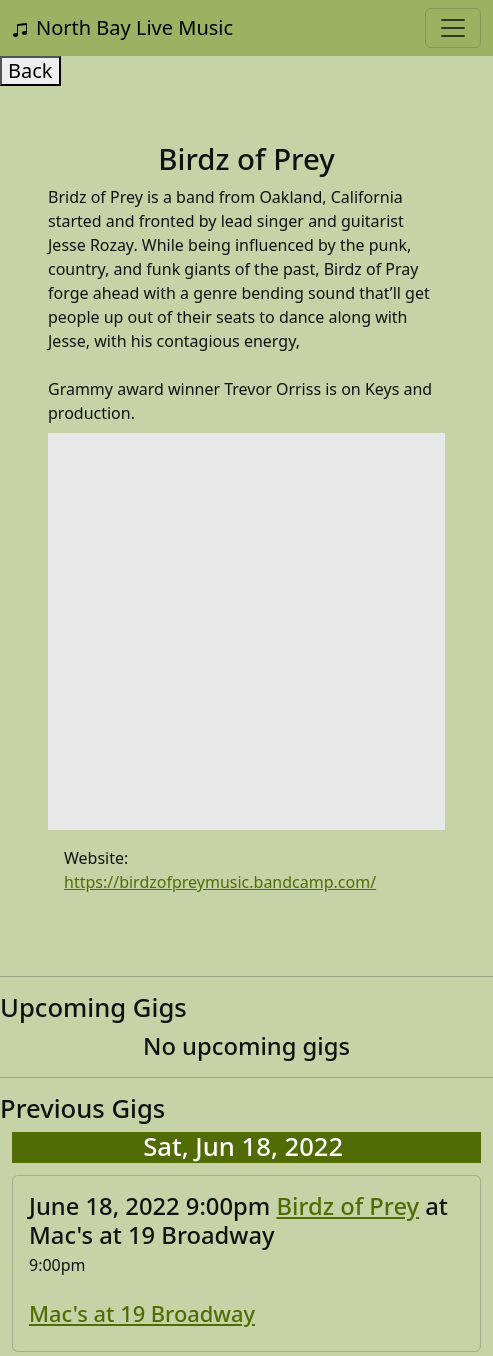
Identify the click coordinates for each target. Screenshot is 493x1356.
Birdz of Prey (347, 1206)
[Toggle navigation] (453, 28)
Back (30, 70)
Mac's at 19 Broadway (142, 1313)
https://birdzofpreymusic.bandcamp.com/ (220, 882)
